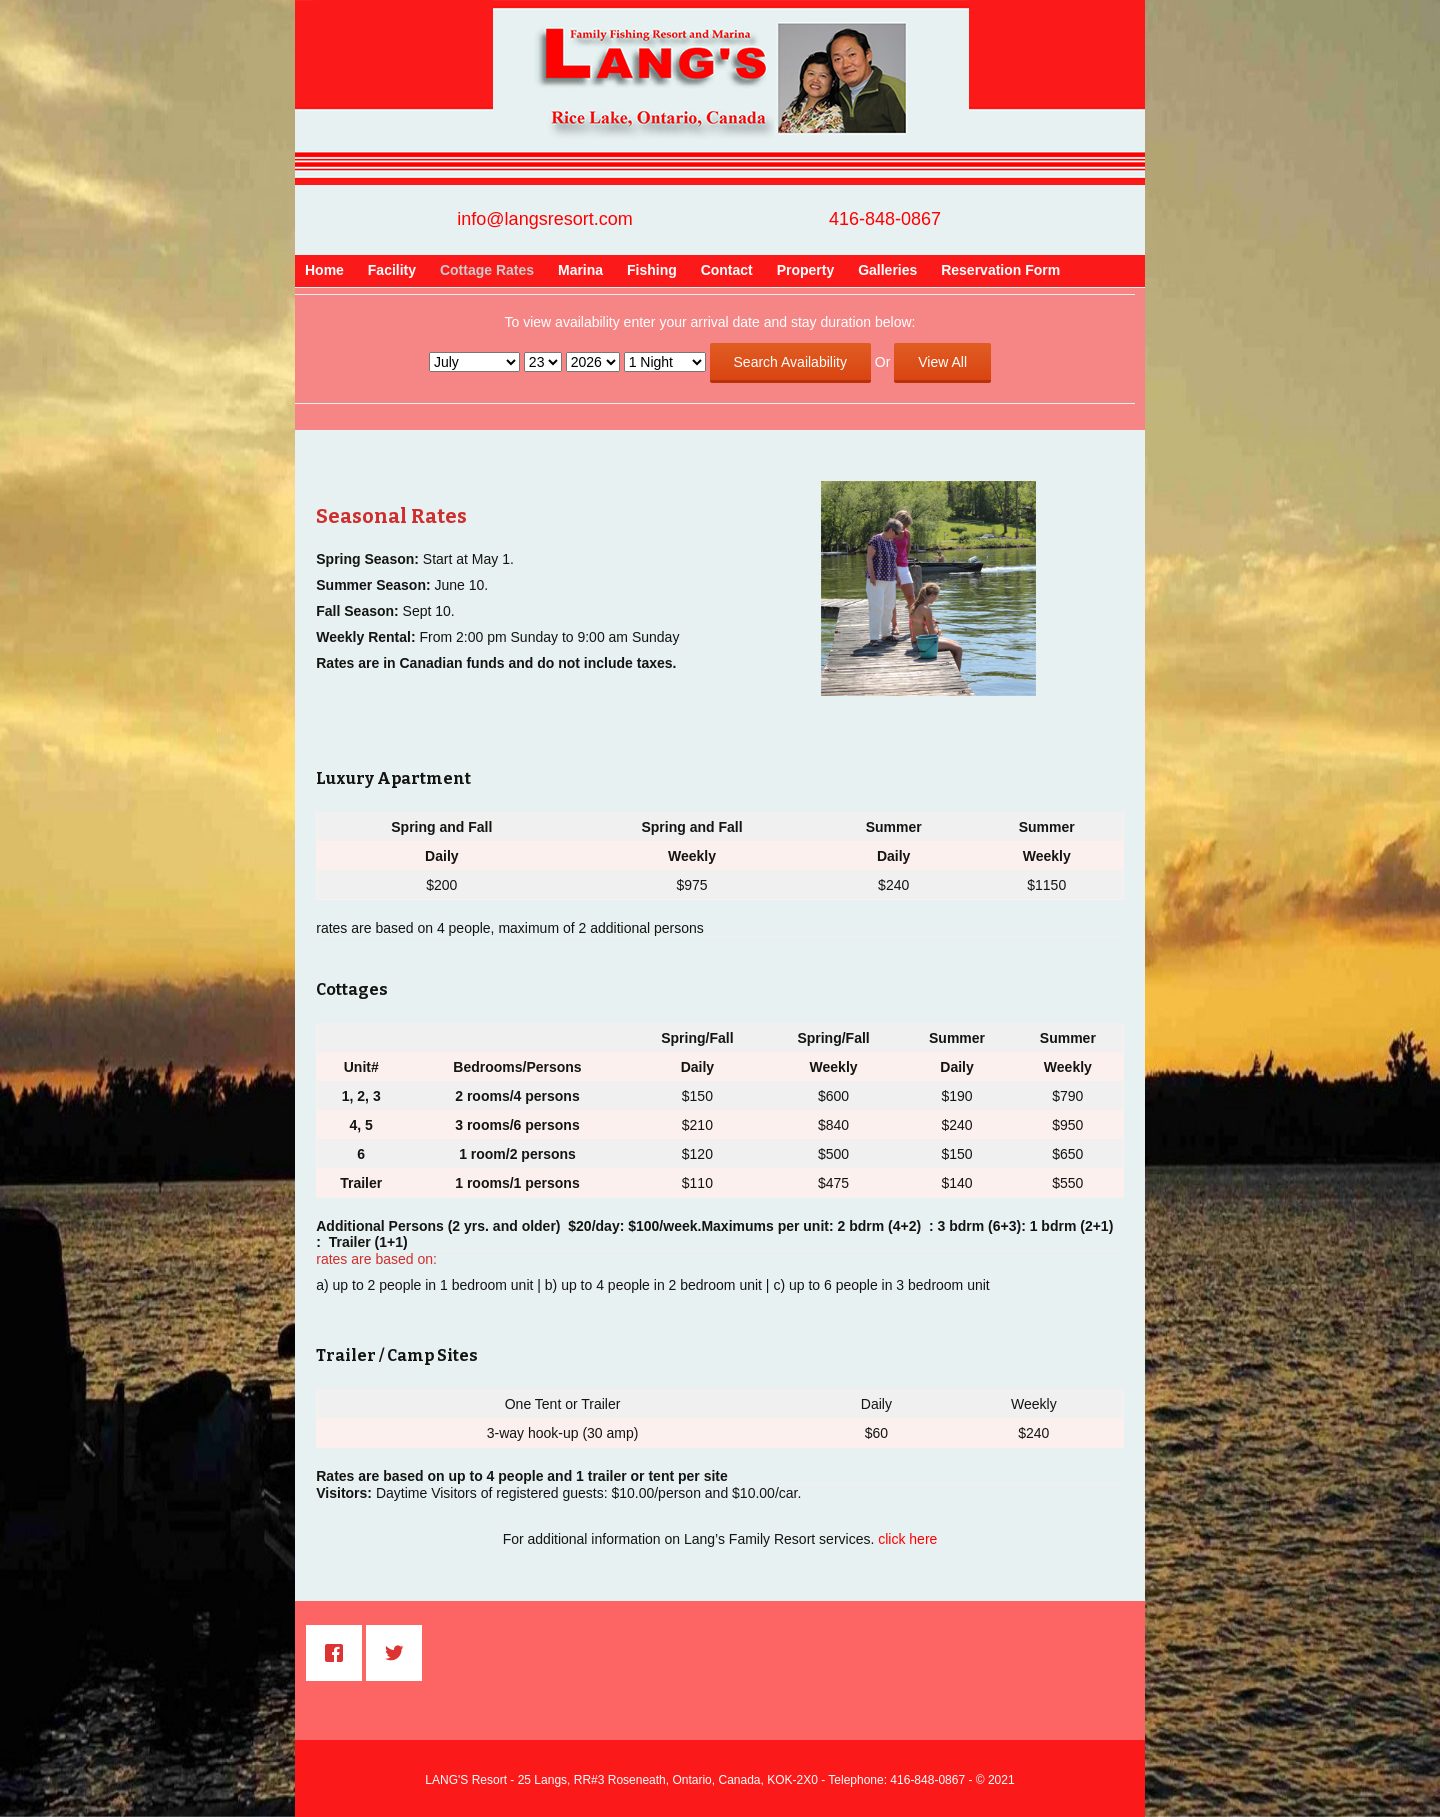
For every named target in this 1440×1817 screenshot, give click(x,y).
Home (324, 270)
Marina (580, 270)
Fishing (652, 270)
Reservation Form (1000, 270)
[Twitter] (399, 1653)
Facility (392, 270)
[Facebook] (339, 1653)
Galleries (887, 270)
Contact (727, 270)
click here (907, 1539)
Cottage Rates (487, 270)
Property (806, 270)
